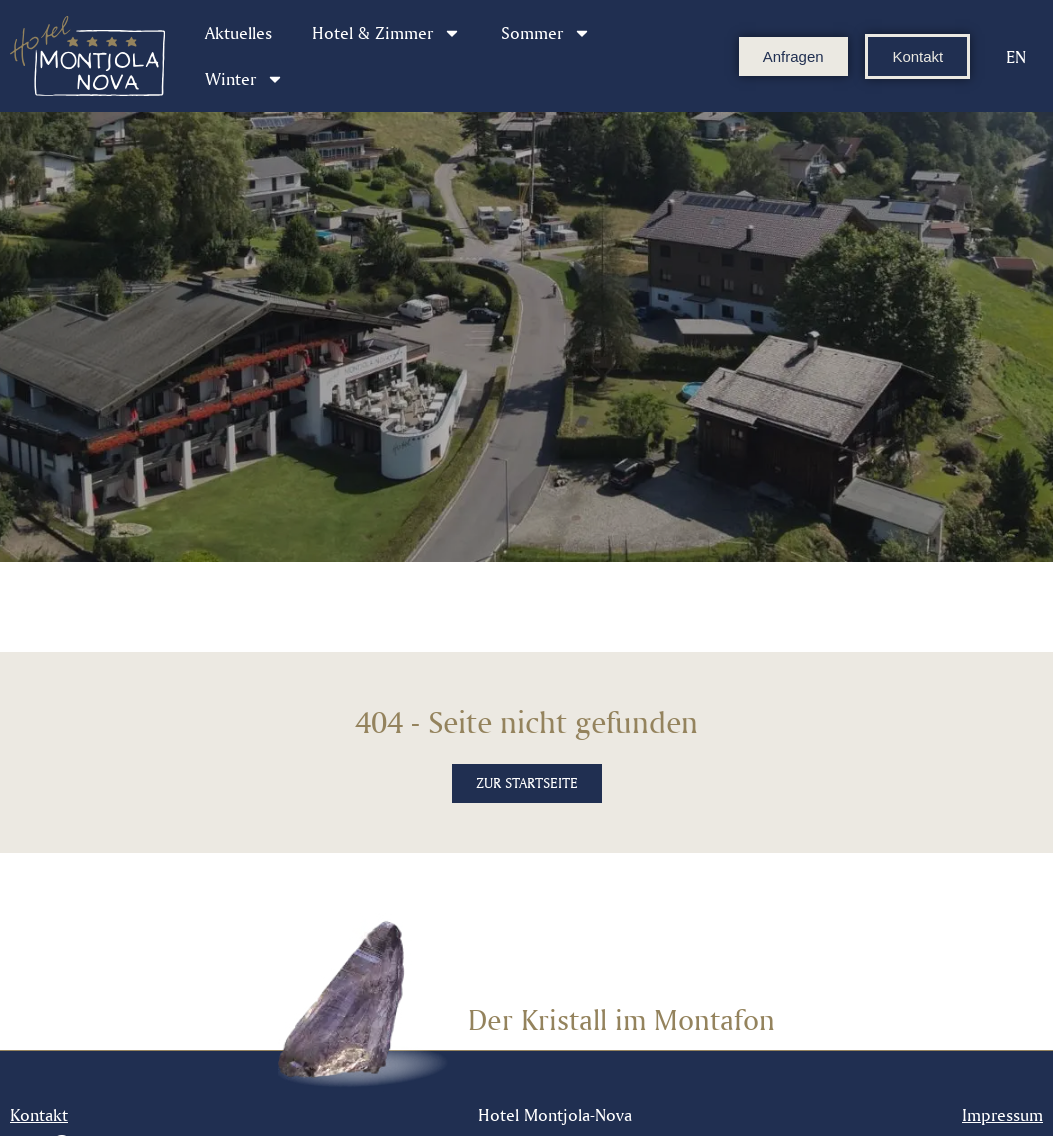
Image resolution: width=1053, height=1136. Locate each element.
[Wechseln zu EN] (1016, 56)
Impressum (1002, 1114)
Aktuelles (238, 32)
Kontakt (39, 1114)
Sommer (546, 33)
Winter (244, 79)
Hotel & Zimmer (386, 33)
